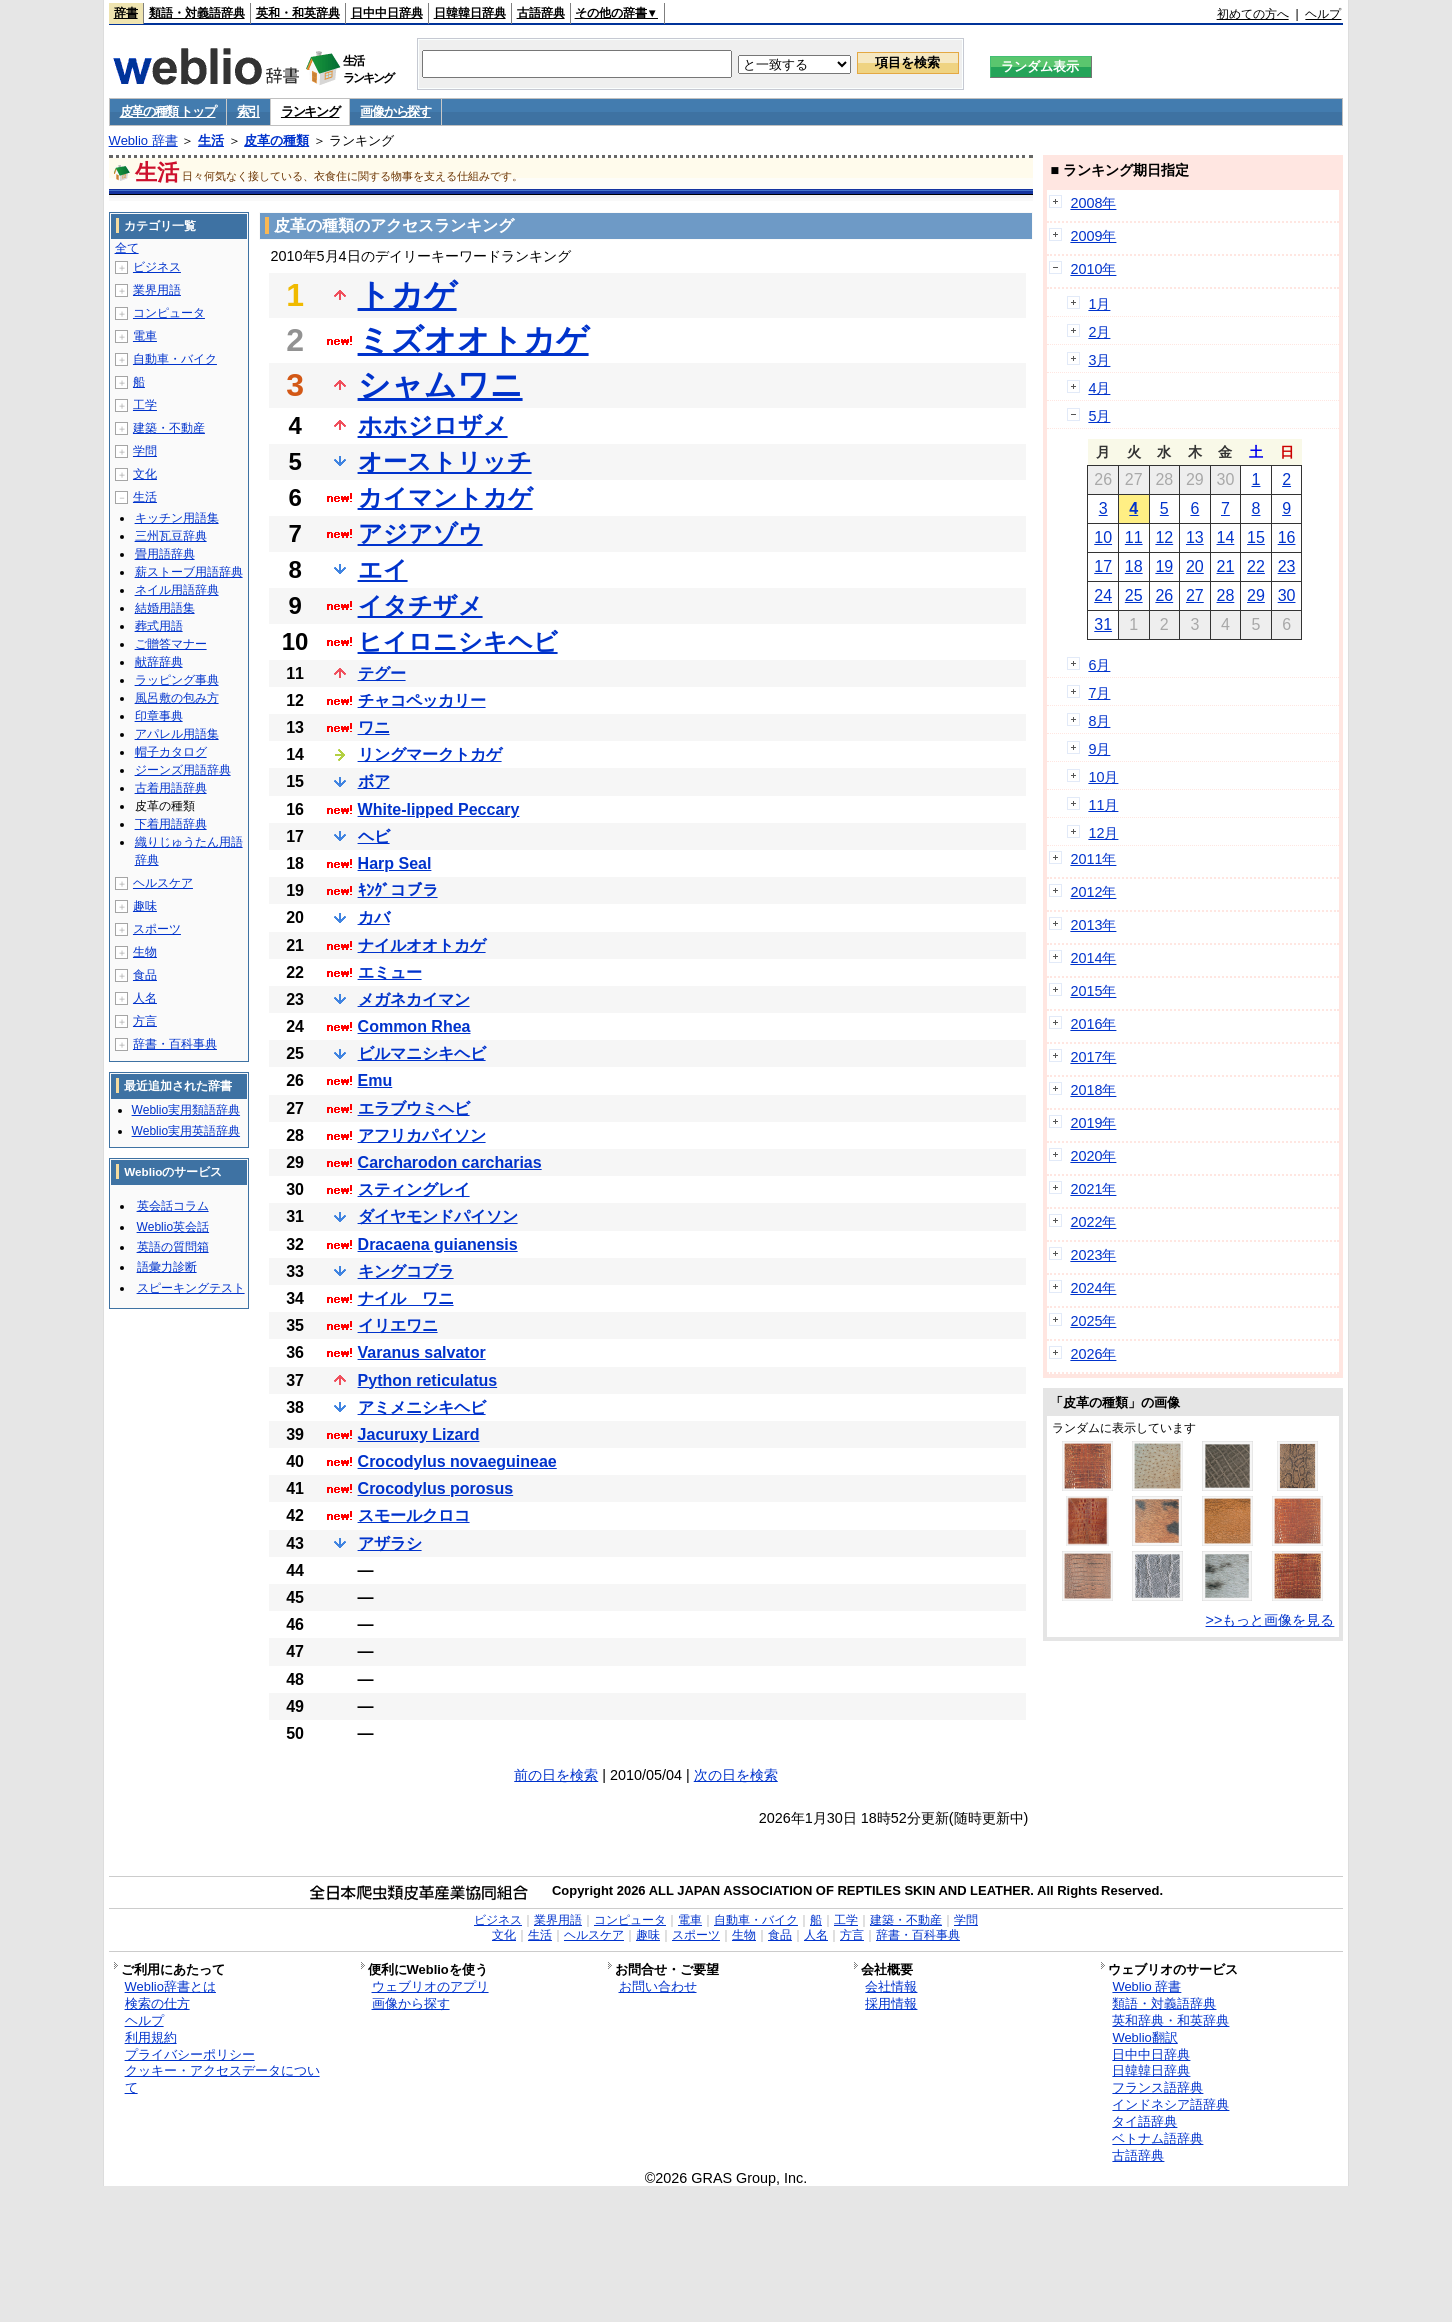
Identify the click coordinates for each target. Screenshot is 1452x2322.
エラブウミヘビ (414, 1108)
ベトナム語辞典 (1157, 2138)
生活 (211, 140)
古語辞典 (541, 13)
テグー (382, 673)
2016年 (1093, 1024)
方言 (145, 1021)
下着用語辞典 (171, 824)
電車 (145, 336)
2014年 (1093, 958)
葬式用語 (159, 626)
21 (1226, 566)
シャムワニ (440, 385)
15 (1256, 537)
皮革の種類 (276, 140)
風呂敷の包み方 (177, 698)
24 (1103, 595)
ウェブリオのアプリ (430, 1986)
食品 (145, 975)
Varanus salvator (422, 1352)
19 (1164, 566)
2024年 (1093, 1288)
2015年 (1093, 991)
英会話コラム (173, 1206)
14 (1226, 537)
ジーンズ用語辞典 (183, 770)
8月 (1099, 721)
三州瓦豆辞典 (171, 536)
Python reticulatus (428, 1380)
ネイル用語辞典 (177, 590)
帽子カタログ (171, 752)
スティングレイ (414, 1189)
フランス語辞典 (1157, 2087)
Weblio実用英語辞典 (186, 1131)
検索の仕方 (157, 2003)
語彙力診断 (167, 1267)
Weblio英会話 (173, 1227)
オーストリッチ (445, 461)
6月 (1099, 665)
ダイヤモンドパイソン (438, 1216)
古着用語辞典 (171, 788)
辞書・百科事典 (175, 1044)
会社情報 (891, 1986)
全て (127, 248)
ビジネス (157, 267)
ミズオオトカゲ (473, 340)
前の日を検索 (556, 1775)
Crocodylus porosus (436, 1488)
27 (1195, 595)
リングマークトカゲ (430, 754)
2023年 (1093, 1255)
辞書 (126, 13)
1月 (1099, 304)
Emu (375, 1080)
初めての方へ (1253, 14)
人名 (145, 998)
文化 (145, 474)
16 (1287, 537)
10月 (1103, 777)
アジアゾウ (420, 533)
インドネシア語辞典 (1170, 2104)
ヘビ (374, 836)
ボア (374, 781)
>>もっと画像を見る (1270, 1620)
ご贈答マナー (171, 644)
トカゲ (407, 295)
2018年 (1093, 1090)
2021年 (1093, 1189)
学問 (145, 451)
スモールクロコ (414, 1515)
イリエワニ (398, 1325)
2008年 (1093, 203)
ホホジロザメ (433, 425)
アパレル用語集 (177, 734)
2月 (1099, 332)
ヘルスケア (163, 883)
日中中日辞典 (387, 13)
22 (1256, 566)
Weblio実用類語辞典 (186, 1110)
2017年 (1093, 1057)
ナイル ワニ (406, 1298)
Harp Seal (395, 863)
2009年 (1093, 236)
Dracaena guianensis (438, 1244)
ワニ (374, 727)
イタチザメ (420, 605)
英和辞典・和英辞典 (1170, 2020)
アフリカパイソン (422, 1135)
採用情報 (891, 2003)
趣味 (145, 906)
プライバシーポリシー (190, 2054)
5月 (1099, 416)
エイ (383, 569)
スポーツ (157, 929)
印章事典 (159, 716)
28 (1226, 595)
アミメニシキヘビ (422, 1407)
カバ (374, 917)
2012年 (1093, 892)
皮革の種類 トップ (168, 111)
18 (1134, 566)
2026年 (1093, 1354)
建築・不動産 (169, 428)
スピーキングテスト (191, 1288)
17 (1103, 566)
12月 (1103, 833)
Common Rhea (414, 1026)
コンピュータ (169, 313)
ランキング (310, 111)
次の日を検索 (736, 1775)
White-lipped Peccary (439, 809)
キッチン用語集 (177, 518)
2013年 (1093, 925)
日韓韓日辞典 (470, 13)
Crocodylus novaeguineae (457, 1461)
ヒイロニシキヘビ (458, 641)
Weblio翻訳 (1144, 2037)
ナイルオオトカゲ (422, 945)
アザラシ (390, 1543)
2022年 (1093, 1222)
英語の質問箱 (173, 1247)
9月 (1099, 749)
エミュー (390, 972)
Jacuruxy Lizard (419, 1434)
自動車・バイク (175, 359)
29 (1256, 595)
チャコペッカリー (422, 700)
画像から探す (395, 111)
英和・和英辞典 (298, 13)
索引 (248, 111)
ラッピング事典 (177, 680)
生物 (145, 952)
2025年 (1093, 1321)
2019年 (1093, 1123)
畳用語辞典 (165, 554)
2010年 (1093, 269)
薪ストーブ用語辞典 (189, 572)
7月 (1099, 693)
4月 (1099, 388)
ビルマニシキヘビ (422, 1053)
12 (1164, 537)
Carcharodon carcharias (450, 1162)
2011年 (1093, 859)
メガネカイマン (414, 999)
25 (1134, 595)
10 (1103, 537)
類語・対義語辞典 (197, 13)
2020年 (1093, 1156)
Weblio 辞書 (143, 140)
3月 (1099, 360)
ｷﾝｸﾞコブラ (398, 890)
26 (1164, 595)
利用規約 (151, 2037)
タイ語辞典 (1144, 2121)
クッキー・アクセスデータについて (222, 2079)
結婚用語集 (165, 608)
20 (1195, 566)
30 (1287, 595)
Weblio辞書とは (170, 1986)
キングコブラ (406, 1271)
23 (1287, 566)
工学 (145, 405)
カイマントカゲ (445, 497)
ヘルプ (1323, 14)
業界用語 (157, 290)
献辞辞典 (159, 662)
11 (1134, 537)
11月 (1103, 805)
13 (1195, 537)
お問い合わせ (658, 1986)
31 (1103, 624)
